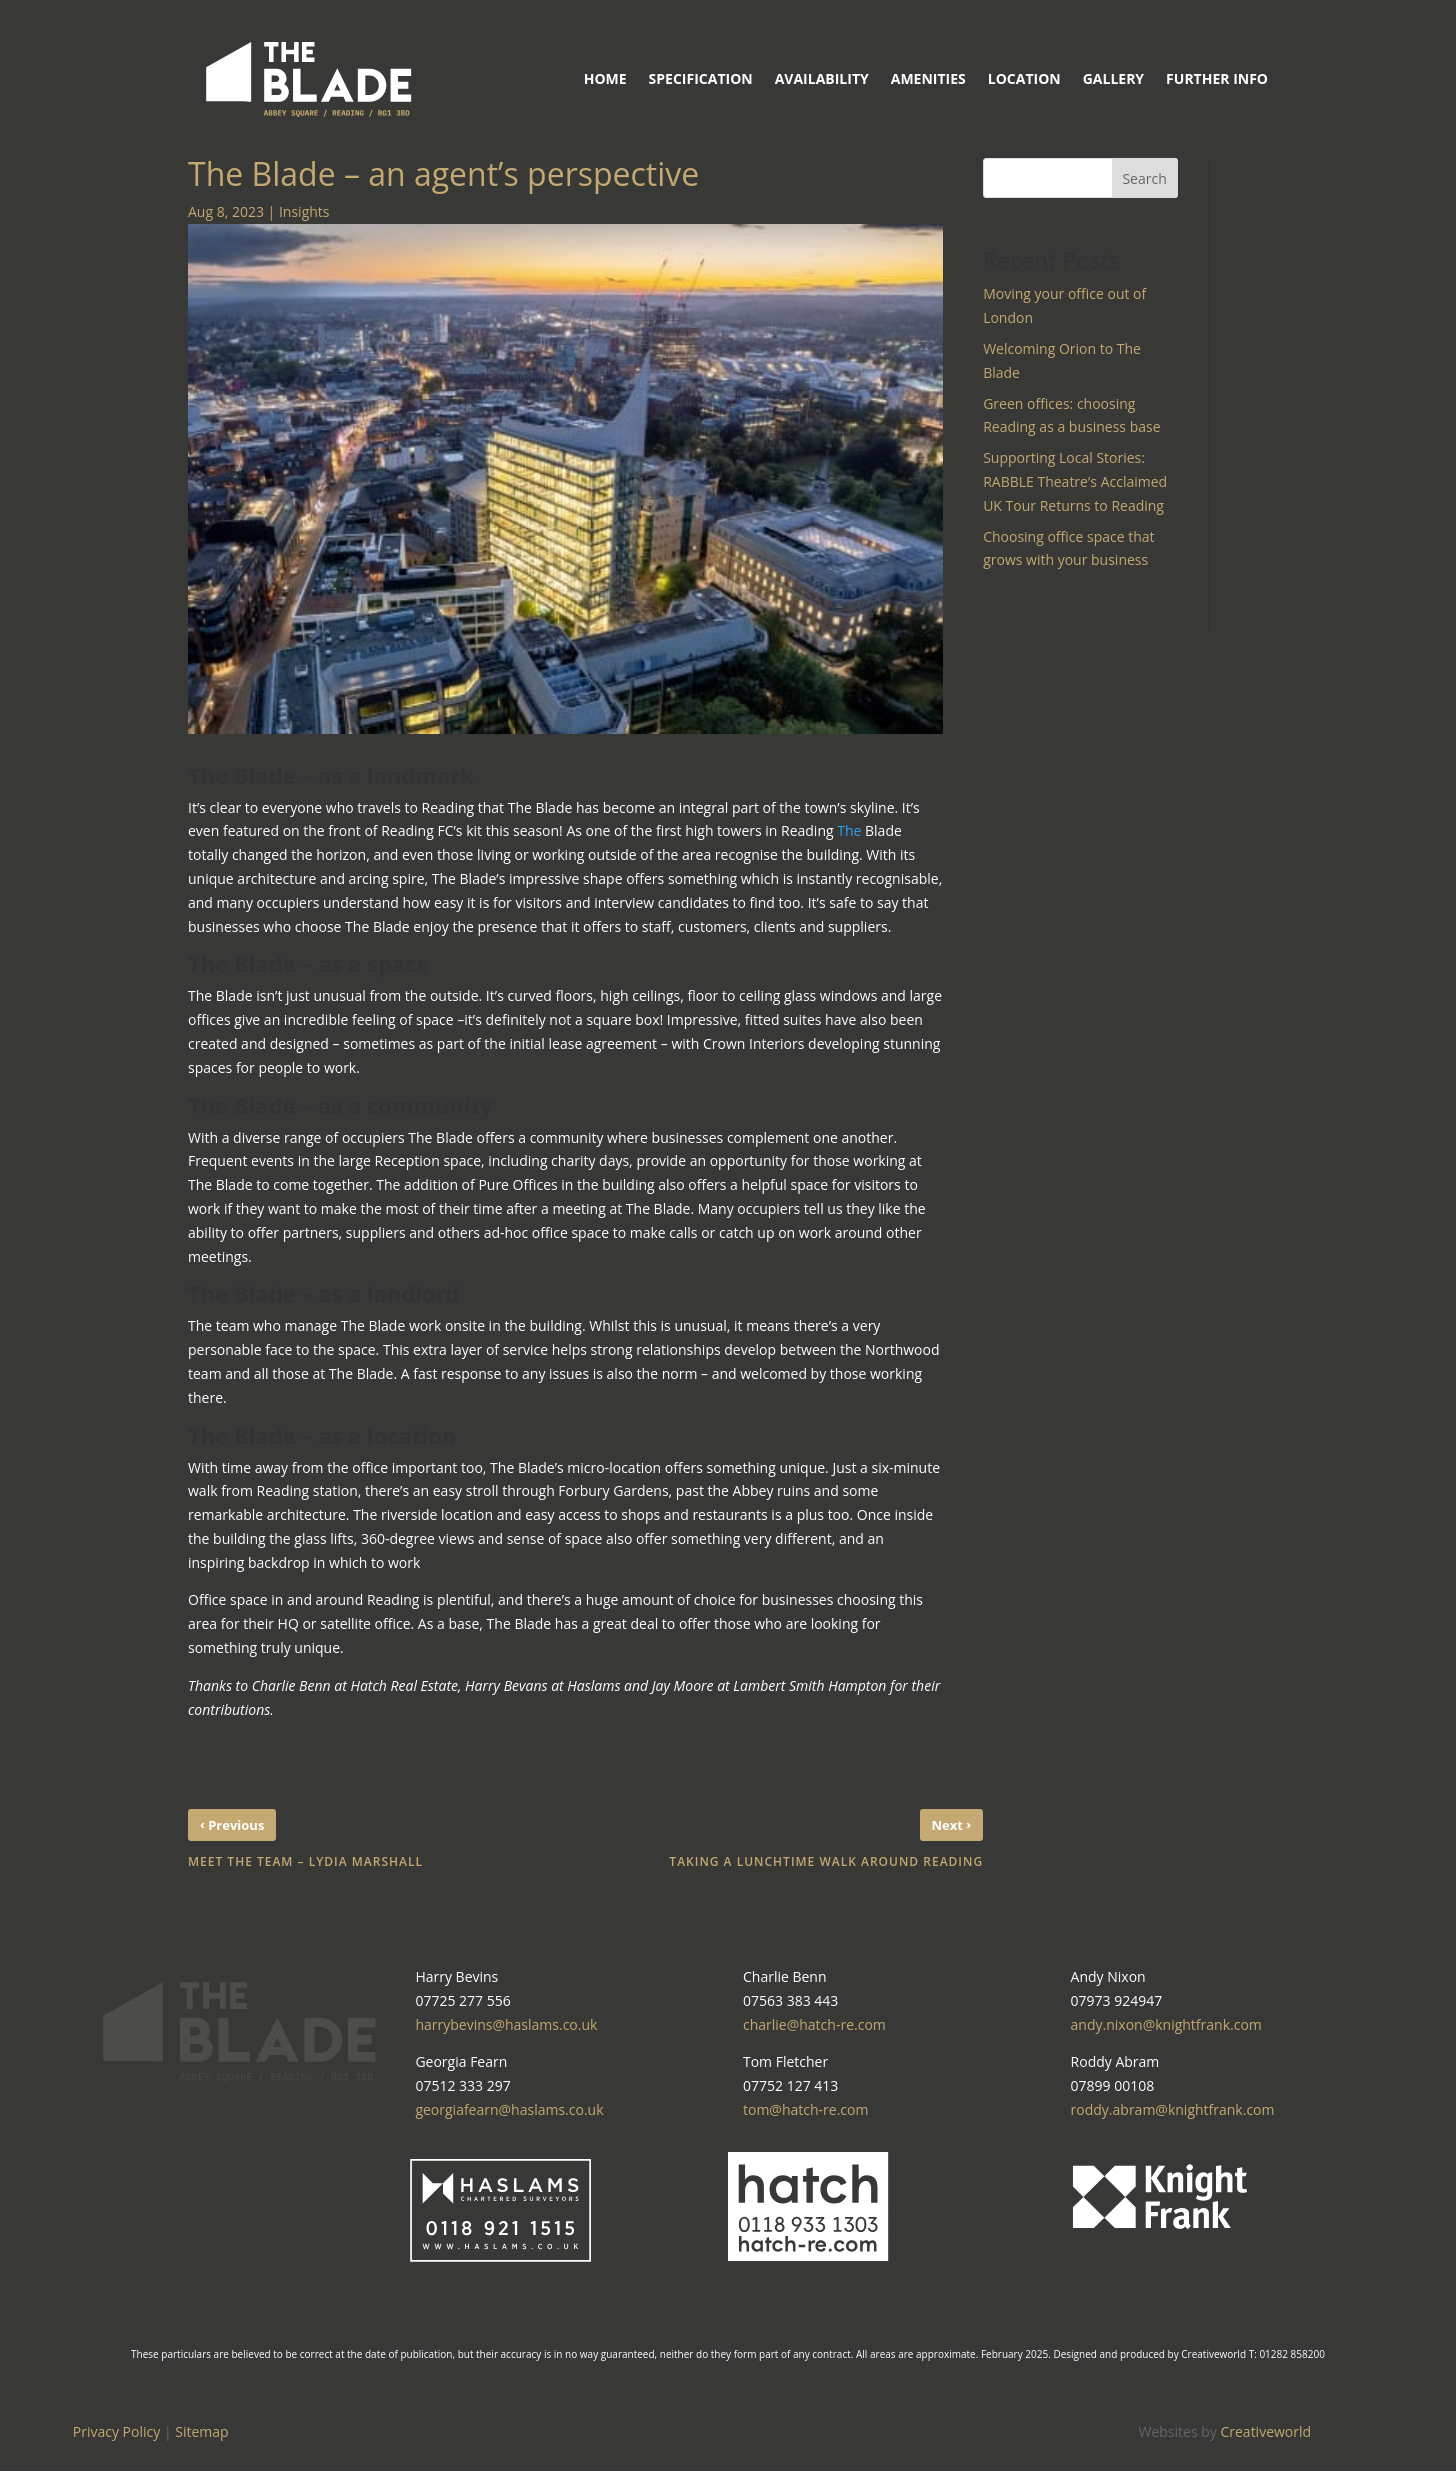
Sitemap (201, 2431)
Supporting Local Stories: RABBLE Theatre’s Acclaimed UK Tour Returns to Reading (1075, 481)
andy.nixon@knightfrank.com (1166, 2024)
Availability (822, 78)
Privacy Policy (116, 2431)
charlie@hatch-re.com (814, 2024)
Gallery (1113, 78)
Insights (304, 211)
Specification (701, 78)
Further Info (1217, 78)
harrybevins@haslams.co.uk (506, 2024)
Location (1024, 78)
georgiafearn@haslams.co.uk (509, 2109)
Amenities (928, 78)
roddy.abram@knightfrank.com (1173, 2109)
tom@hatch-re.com (805, 2109)
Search (1144, 178)
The (849, 830)
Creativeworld (1265, 2431)
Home (605, 78)
